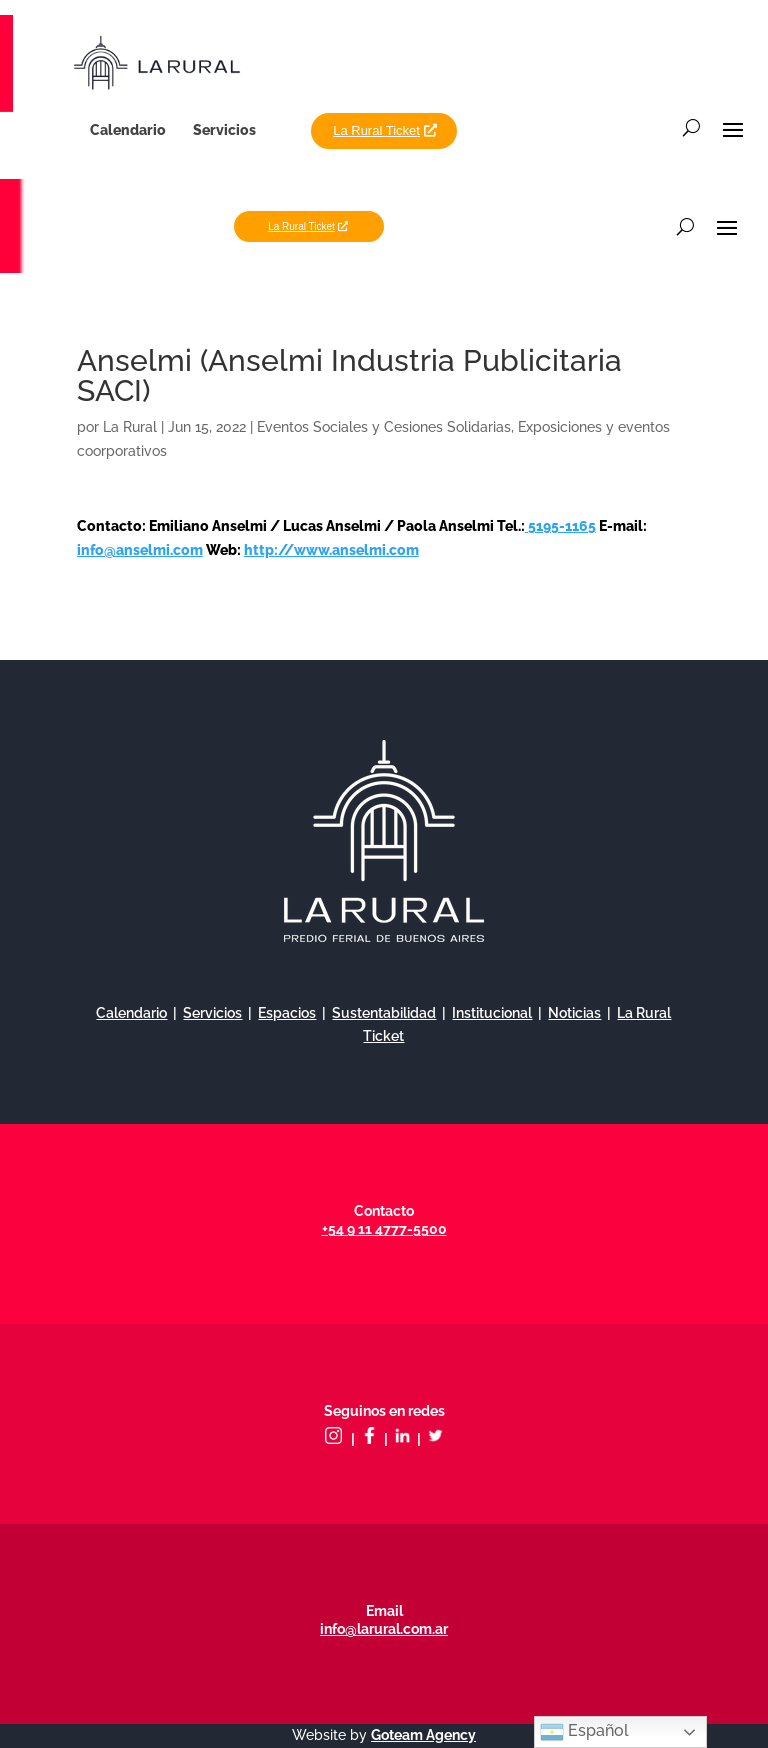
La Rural (130, 427)
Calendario (128, 130)
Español (584, 1732)
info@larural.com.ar (384, 1629)
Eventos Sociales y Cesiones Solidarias (384, 427)
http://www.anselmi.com (331, 550)
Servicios (224, 130)
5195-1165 (560, 526)
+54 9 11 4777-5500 (384, 1229)
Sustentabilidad (384, 1013)
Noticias (574, 1013)
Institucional (492, 1013)
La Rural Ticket (376, 130)
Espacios (287, 1013)
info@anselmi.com (140, 550)
